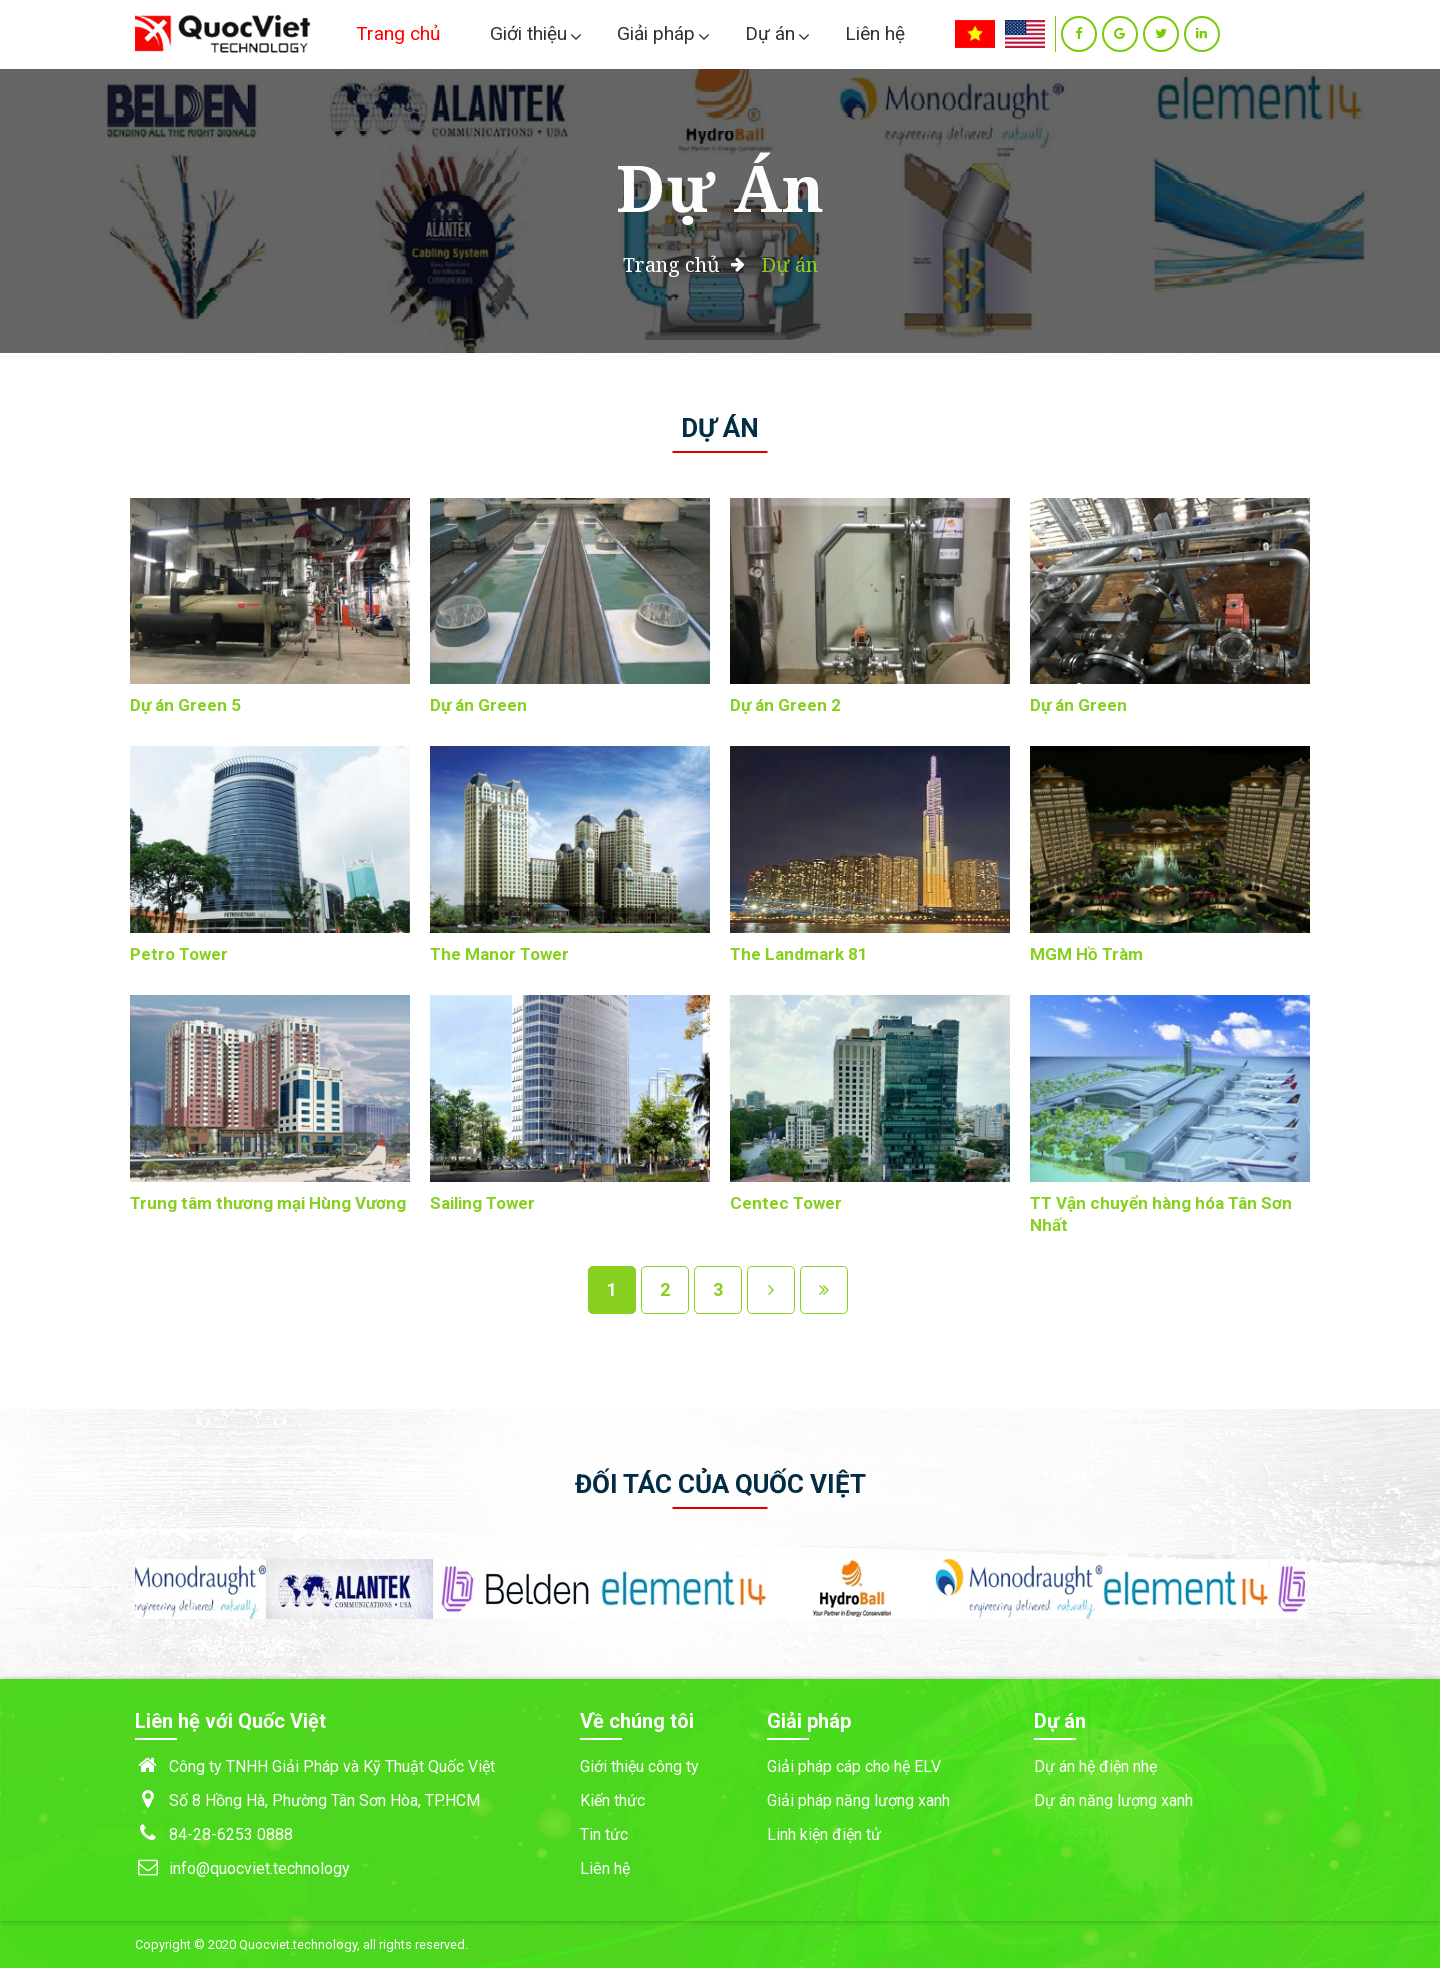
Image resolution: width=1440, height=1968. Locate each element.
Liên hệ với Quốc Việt (230, 1721)
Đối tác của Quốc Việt (720, 1484)
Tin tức (604, 1834)
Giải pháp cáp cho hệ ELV (854, 1766)
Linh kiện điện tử (824, 1834)
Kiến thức (612, 1800)
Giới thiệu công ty (639, 1766)
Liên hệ (875, 33)
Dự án (770, 33)
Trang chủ (398, 33)
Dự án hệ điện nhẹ (1095, 1766)
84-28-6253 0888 (231, 1834)
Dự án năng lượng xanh (1113, 1800)
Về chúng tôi (637, 1721)
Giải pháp (656, 33)
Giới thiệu (528, 33)
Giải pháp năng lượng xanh (858, 1800)
